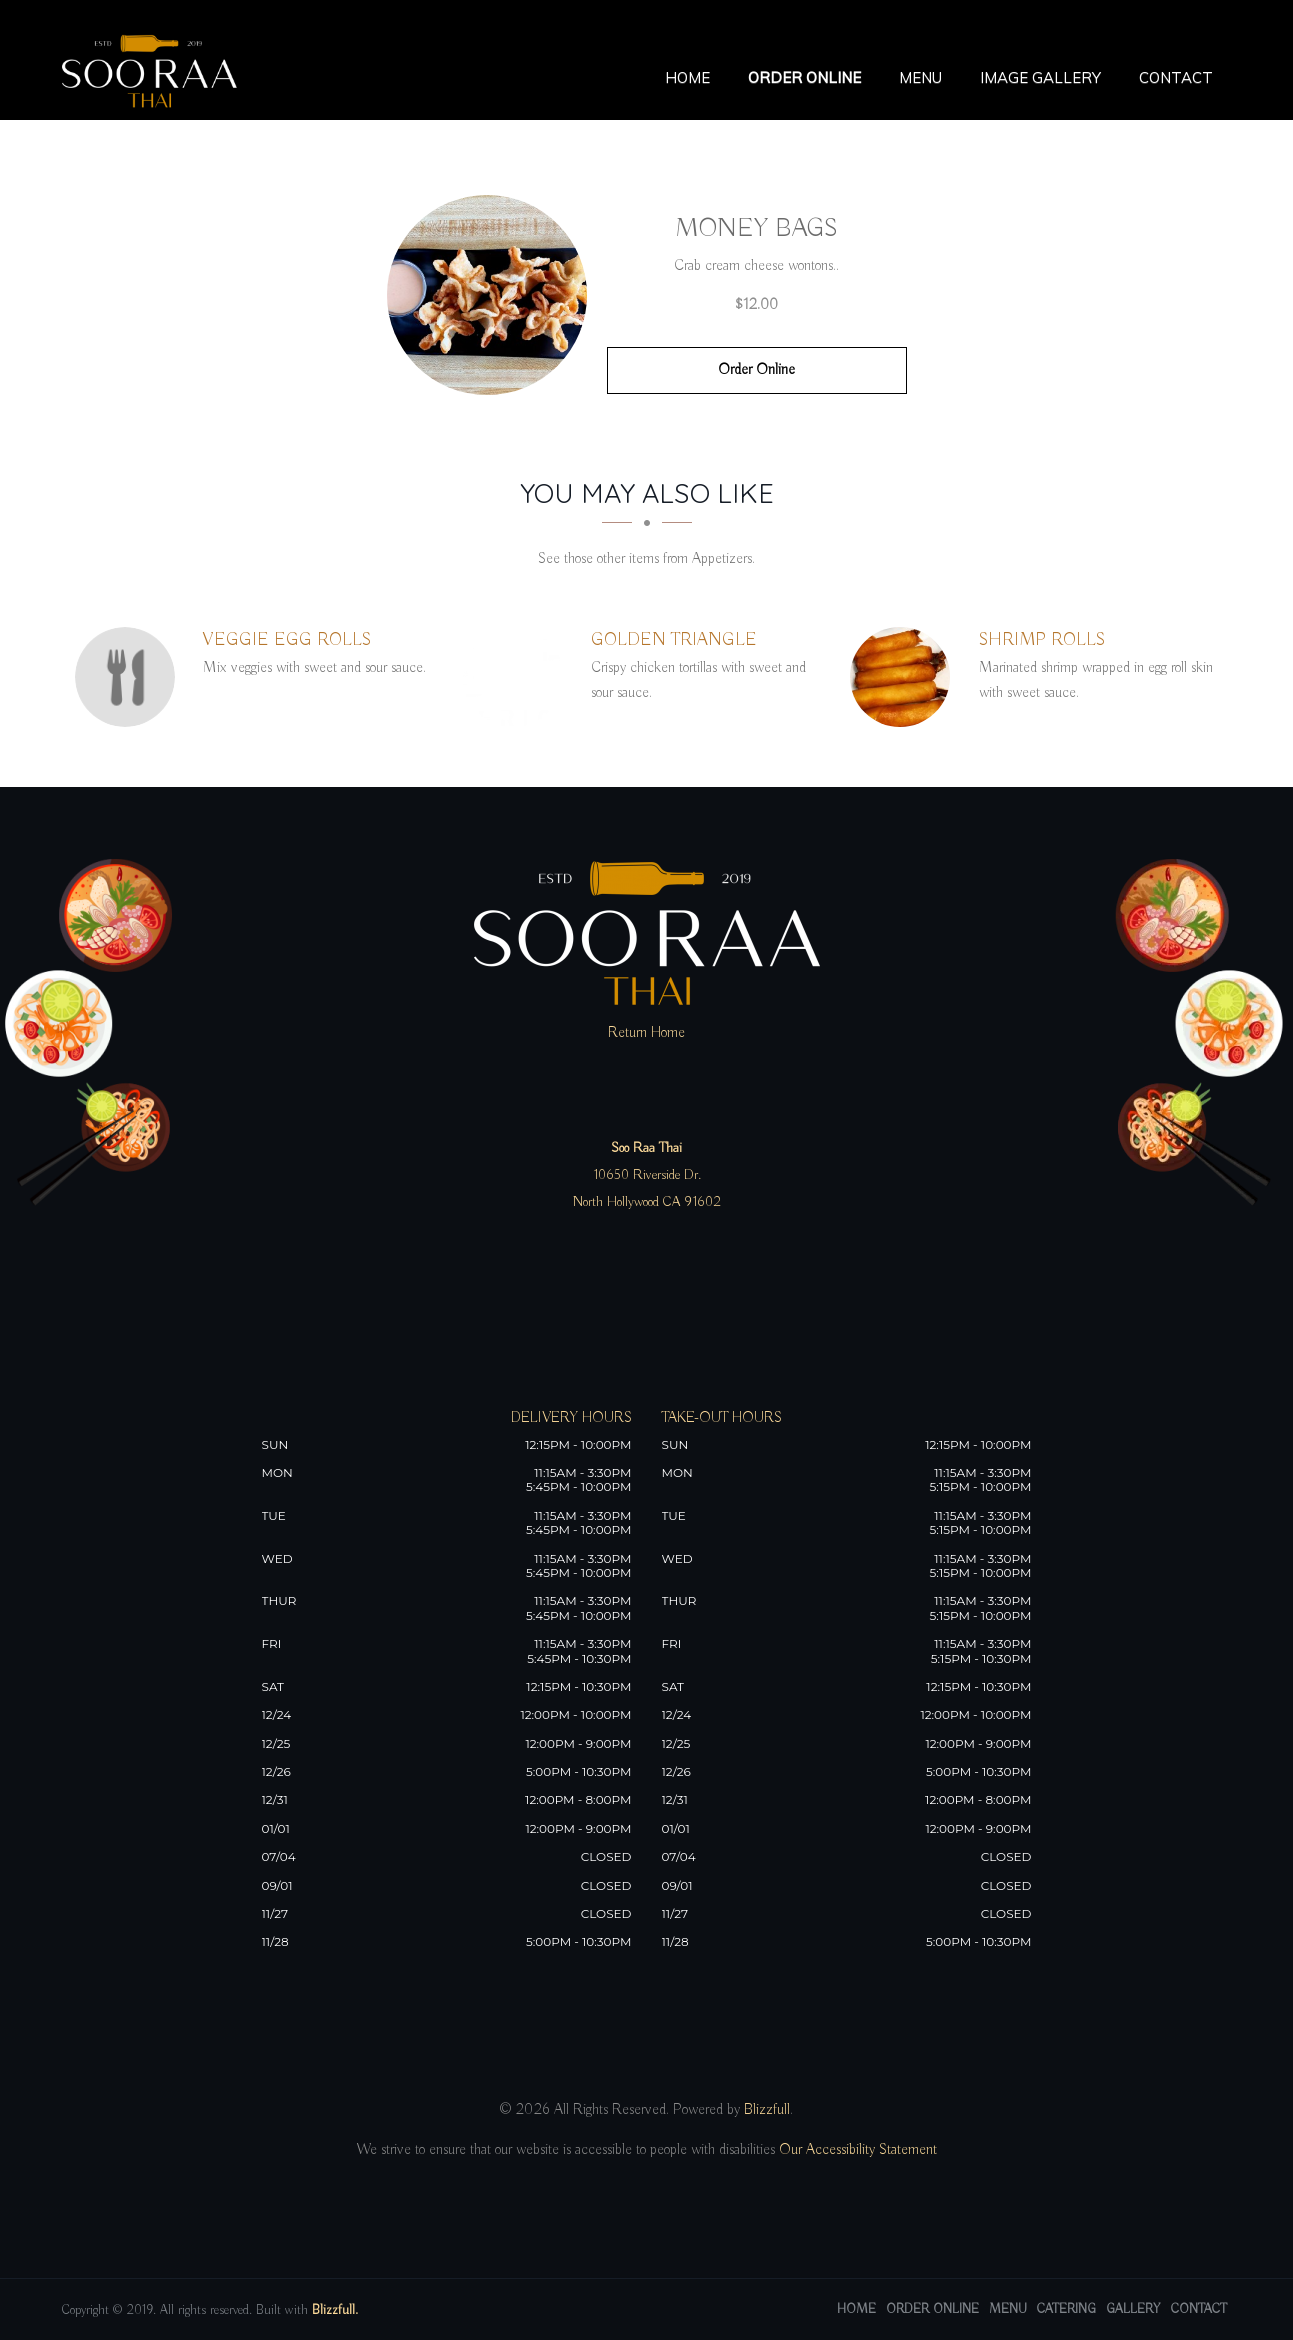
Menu (920, 77)
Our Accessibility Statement (856, 2150)
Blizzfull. (335, 2310)
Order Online (804, 77)
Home (687, 77)
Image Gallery (1040, 77)
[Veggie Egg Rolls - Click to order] (130, 677)
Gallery (1133, 2309)
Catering (1066, 2309)
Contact (1176, 77)
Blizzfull (767, 2110)
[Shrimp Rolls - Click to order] (905, 677)
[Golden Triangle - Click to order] (518, 677)
